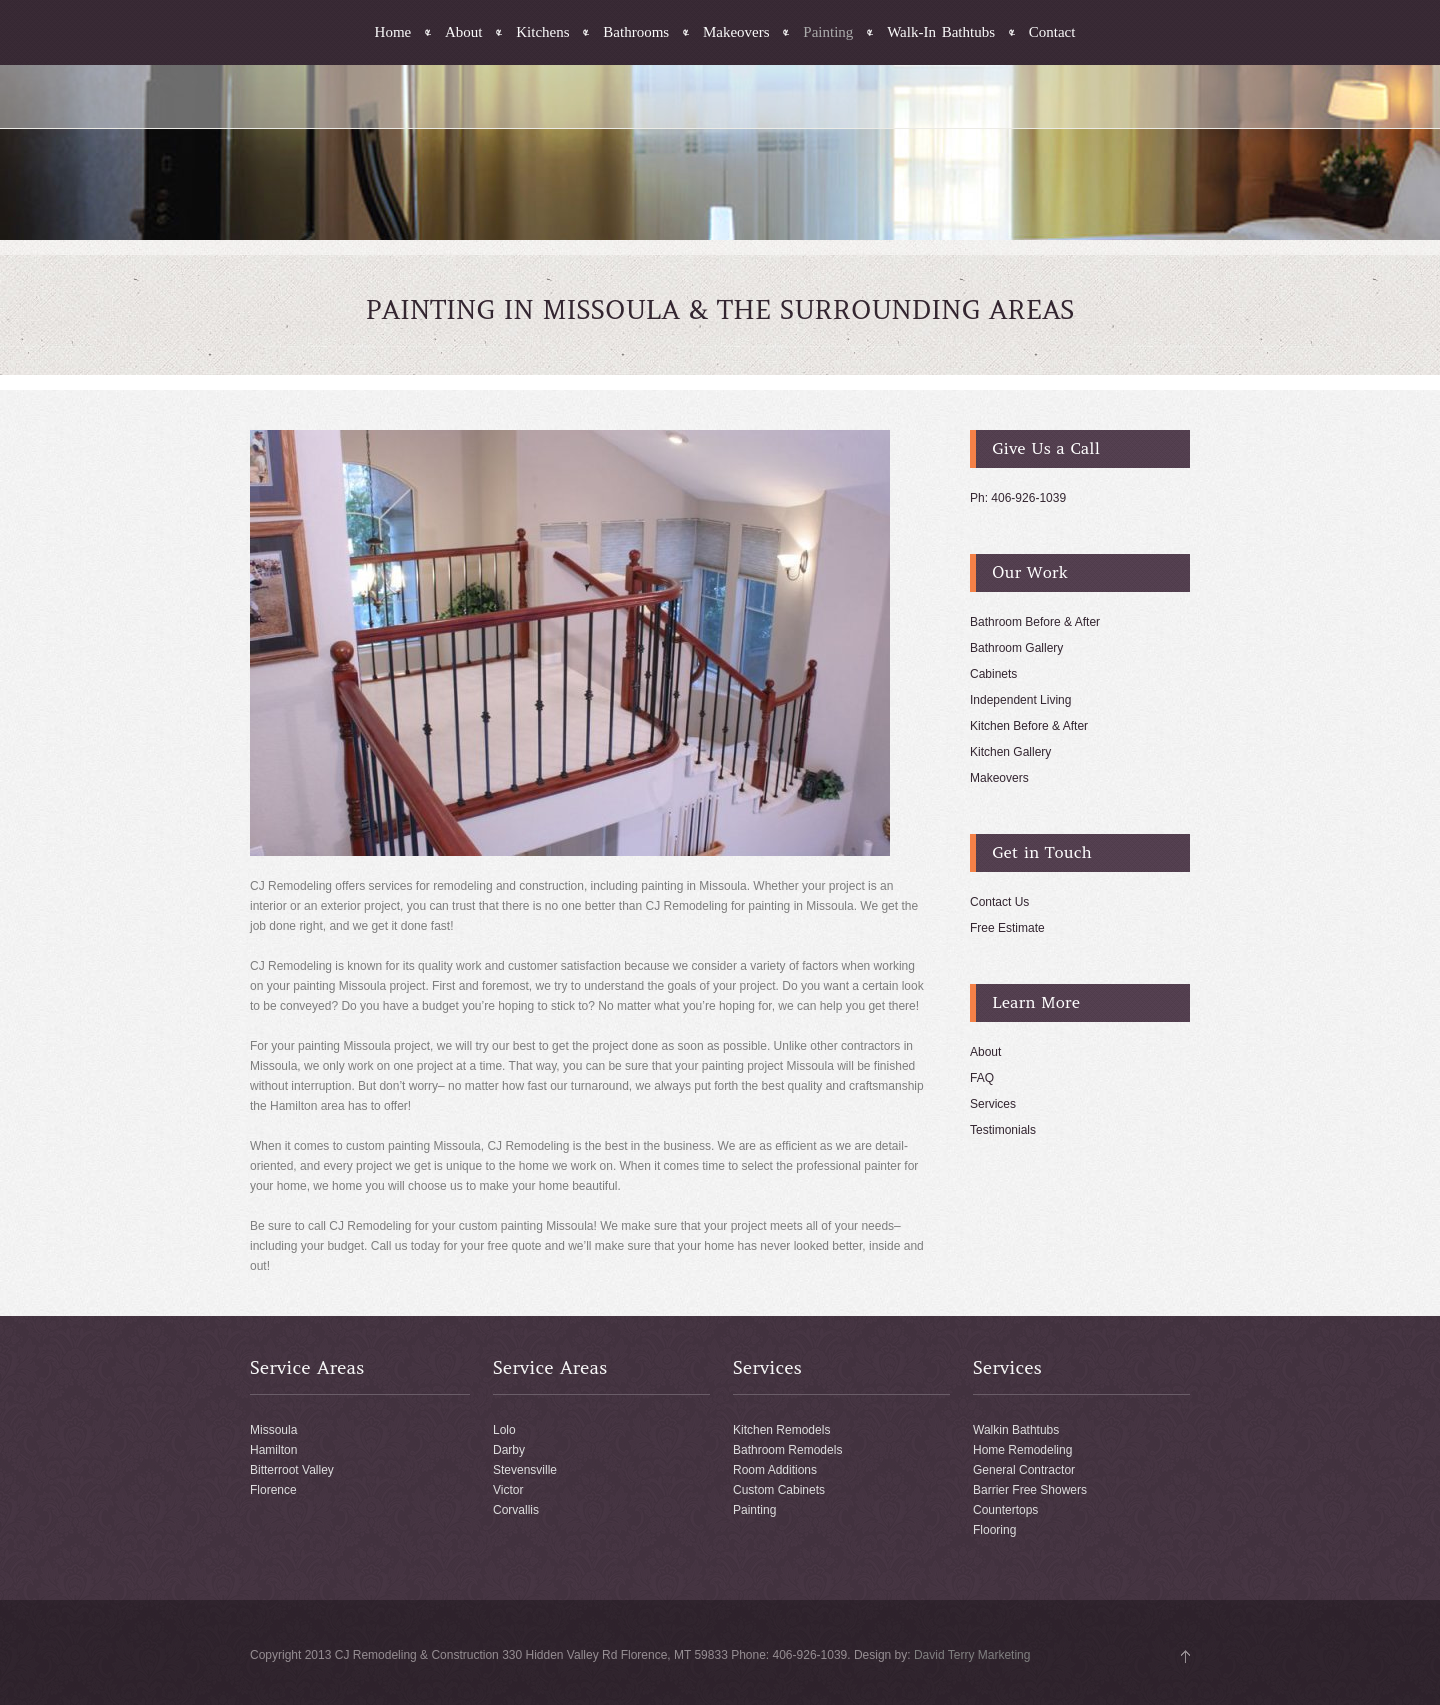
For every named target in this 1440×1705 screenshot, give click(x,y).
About (464, 32)
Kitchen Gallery (1010, 752)
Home (393, 32)
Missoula (273, 1430)
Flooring (994, 1530)
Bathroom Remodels (787, 1450)
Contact (1052, 32)
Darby (509, 1450)
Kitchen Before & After (1029, 726)
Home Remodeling (1022, 1450)
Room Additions (775, 1470)
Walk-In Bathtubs (941, 32)
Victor (508, 1490)
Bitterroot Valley (292, 1470)
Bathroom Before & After (1035, 622)
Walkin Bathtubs (1016, 1430)
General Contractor (1024, 1470)
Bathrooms (636, 32)
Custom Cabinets (779, 1490)
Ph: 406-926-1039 (1018, 498)
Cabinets (993, 674)
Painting (828, 32)
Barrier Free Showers (1030, 1490)
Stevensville (525, 1470)
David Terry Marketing (972, 1655)
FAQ (982, 1078)
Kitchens (542, 32)
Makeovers (736, 32)
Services (993, 1104)
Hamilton (273, 1450)
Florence (273, 1490)
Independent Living (1020, 700)
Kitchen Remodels (781, 1430)
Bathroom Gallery (1016, 648)
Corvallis (516, 1510)
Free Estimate (1007, 928)
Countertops (1005, 1510)
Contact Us (999, 902)
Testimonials (1003, 1130)
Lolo (504, 1430)
